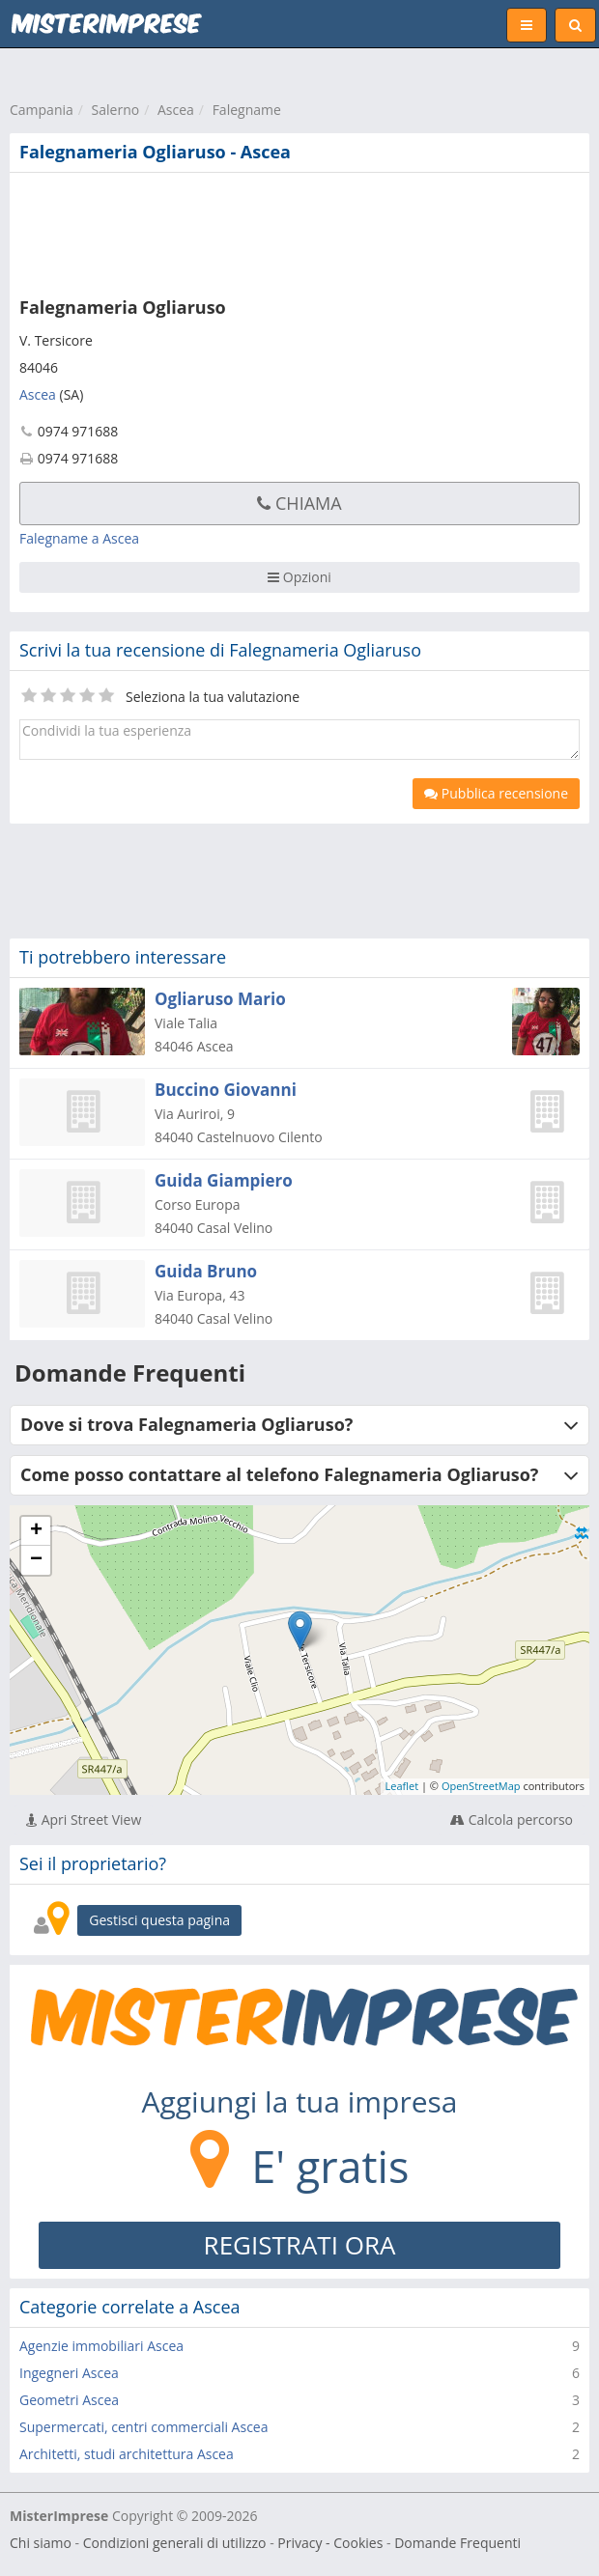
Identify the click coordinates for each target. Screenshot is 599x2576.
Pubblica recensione (496, 793)
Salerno (116, 109)
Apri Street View (83, 1819)
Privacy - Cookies (330, 2543)
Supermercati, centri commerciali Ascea (144, 2427)
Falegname (247, 109)
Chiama (299, 503)
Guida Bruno (206, 1271)
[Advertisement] (295, 230)
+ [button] (36, 1531)
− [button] (36, 1560)
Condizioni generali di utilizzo (175, 2543)
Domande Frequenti (457, 2543)
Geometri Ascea (69, 2400)
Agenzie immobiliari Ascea (101, 2346)
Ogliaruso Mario (220, 999)
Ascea (175, 109)
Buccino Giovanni (226, 1089)
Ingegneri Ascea (69, 2373)
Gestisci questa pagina (159, 1920)
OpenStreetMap (481, 1785)
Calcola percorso (511, 1819)
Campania (41, 109)
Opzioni (299, 577)
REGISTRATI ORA (300, 2244)
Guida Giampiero (224, 1180)
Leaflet (402, 1785)
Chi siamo (40, 2543)
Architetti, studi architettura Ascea (126, 2454)
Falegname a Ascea (79, 538)
